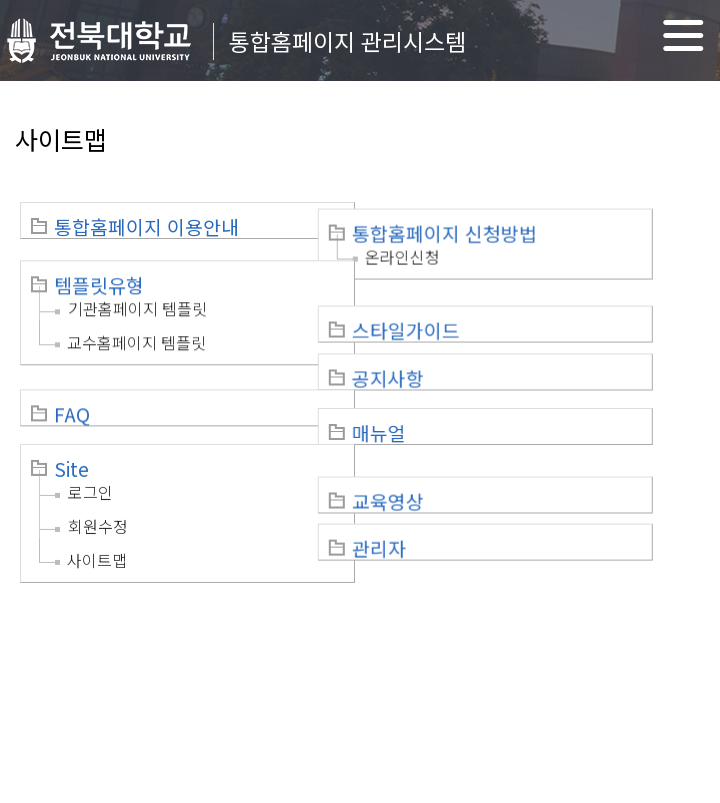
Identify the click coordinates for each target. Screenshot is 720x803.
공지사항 (435, 356)
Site (71, 438)
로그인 (90, 461)
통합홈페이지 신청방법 (491, 227)
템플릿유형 (99, 274)
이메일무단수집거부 (222, 629)
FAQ (72, 390)
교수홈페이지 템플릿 (136, 331)
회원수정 (98, 495)
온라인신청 (449, 250)
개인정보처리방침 (82, 629)
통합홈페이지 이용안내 (146, 227)
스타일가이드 (453, 308)
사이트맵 (97, 529)
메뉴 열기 (683, 35)
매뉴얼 (426, 404)
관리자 (426, 499)
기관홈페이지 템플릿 (137, 297)
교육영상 (435, 452)
